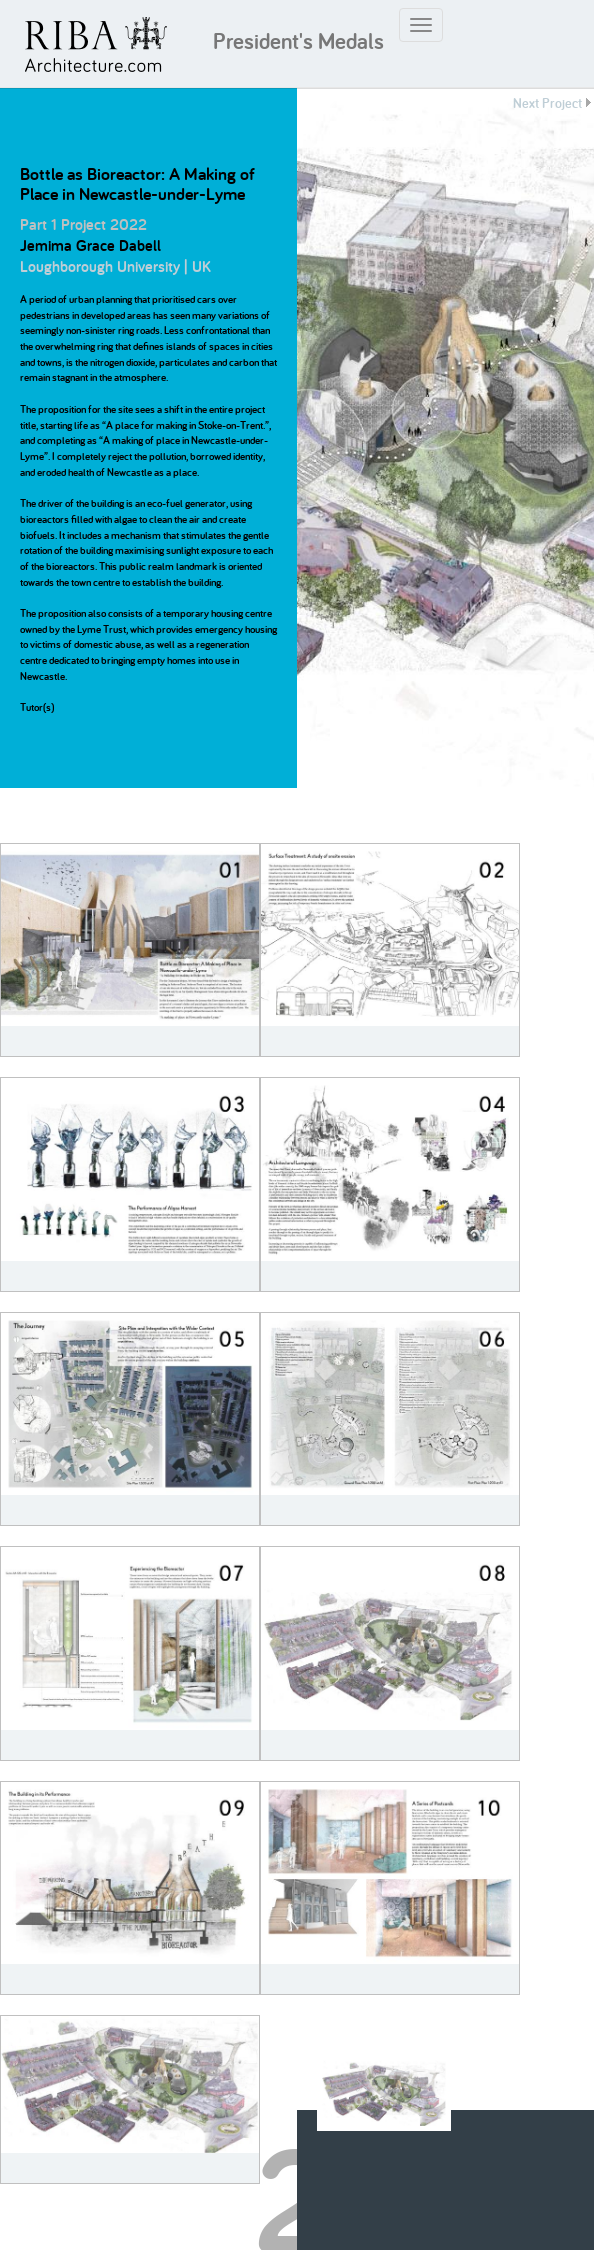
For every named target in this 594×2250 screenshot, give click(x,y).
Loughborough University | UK (115, 266)
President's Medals (298, 41)
